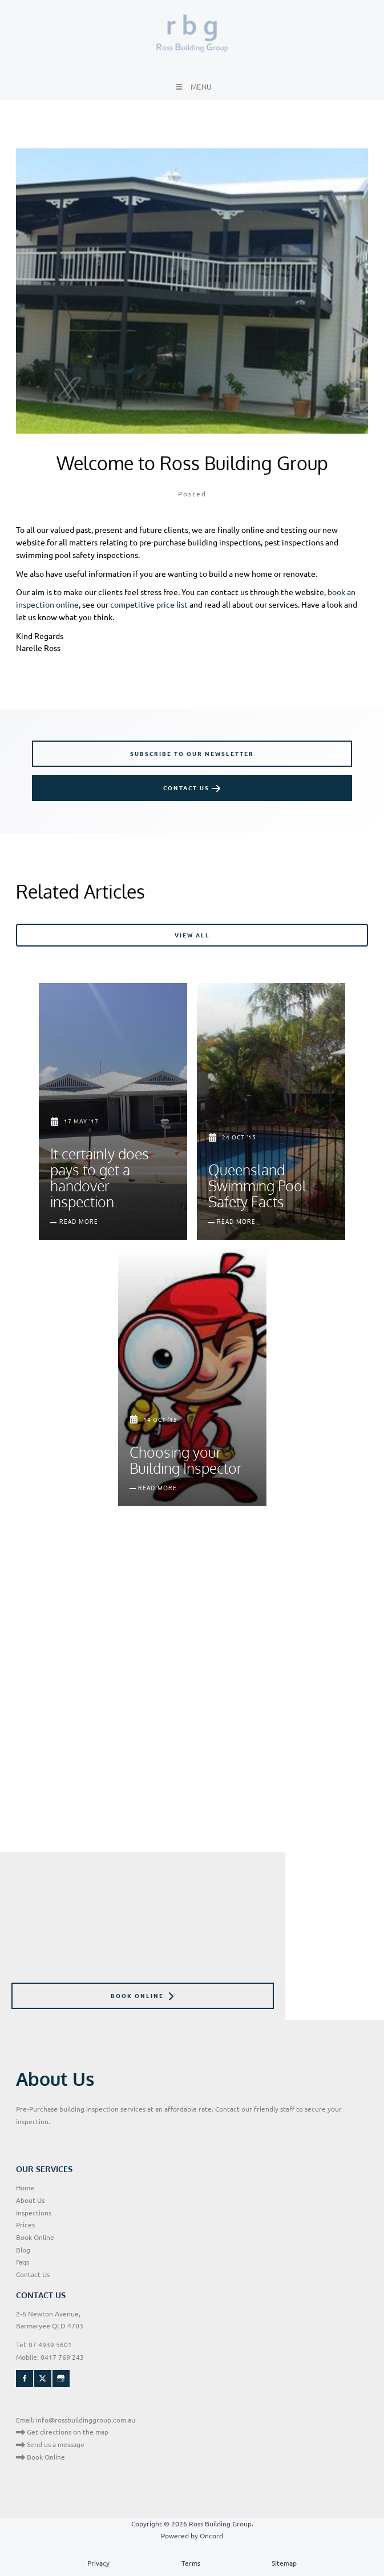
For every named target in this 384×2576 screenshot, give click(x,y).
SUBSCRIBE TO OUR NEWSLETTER (93, 746)
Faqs (22, 2261)
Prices (25, 2224)
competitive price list (149, 604)
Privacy (98, 2562)
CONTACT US (55, 780)
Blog (23, 2249)
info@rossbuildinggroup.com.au (85, 2419)
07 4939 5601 (50, 2344)
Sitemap (284, 2562)
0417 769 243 (62, 2356)
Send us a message (50, 2444)
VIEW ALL (351, 929)
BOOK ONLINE (37, 1988)
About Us (30, 2200)
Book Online (35, 2237)
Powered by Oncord (192, 2535)
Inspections (33, 2212)
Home (25, 2187)
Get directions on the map (62, 2431)
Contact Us (33, 2274)
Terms (190, 2562)
